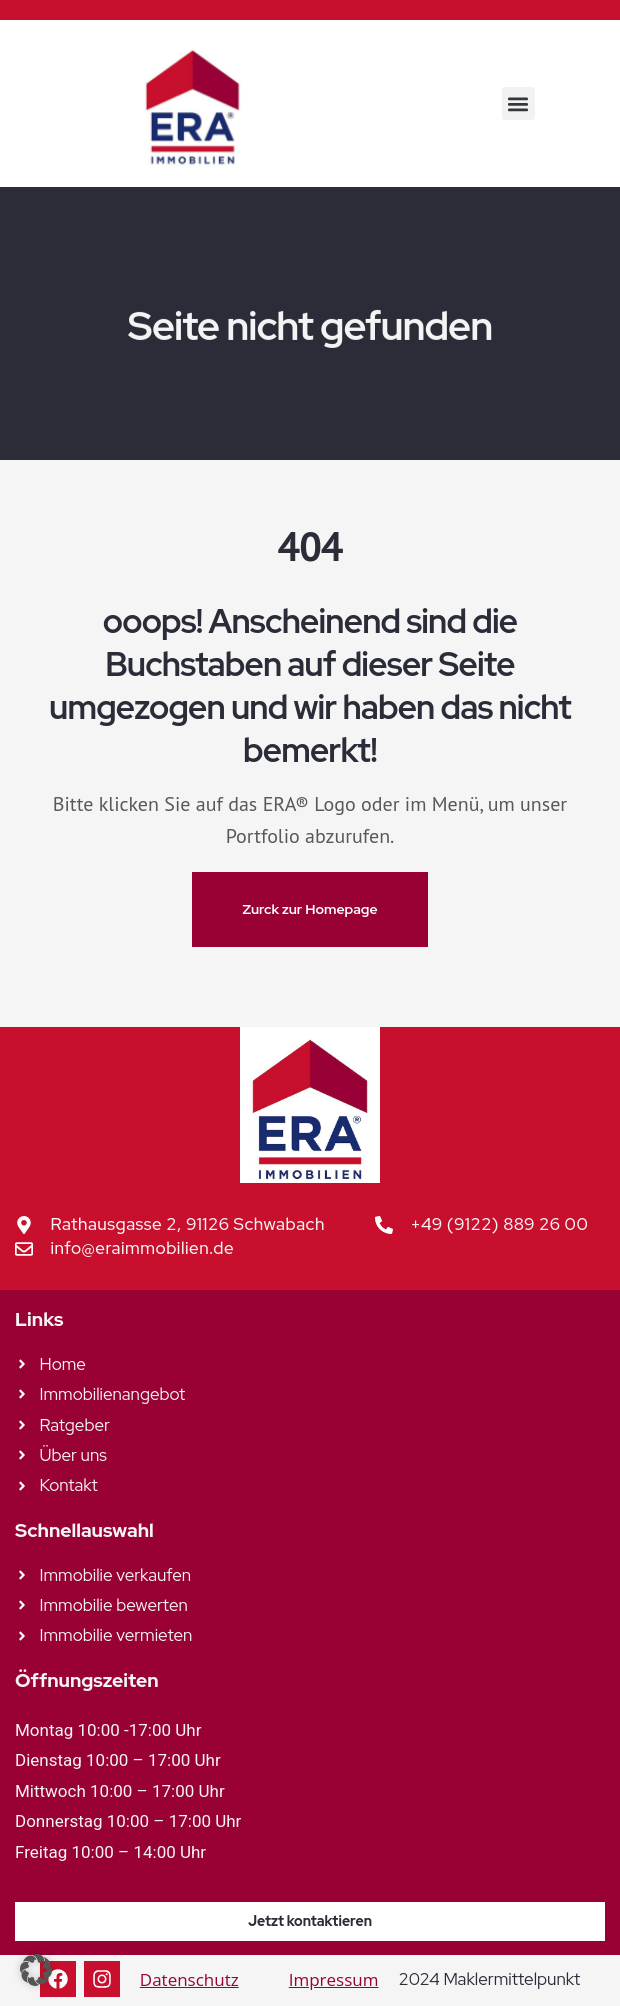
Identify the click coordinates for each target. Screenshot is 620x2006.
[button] (518, 103)
